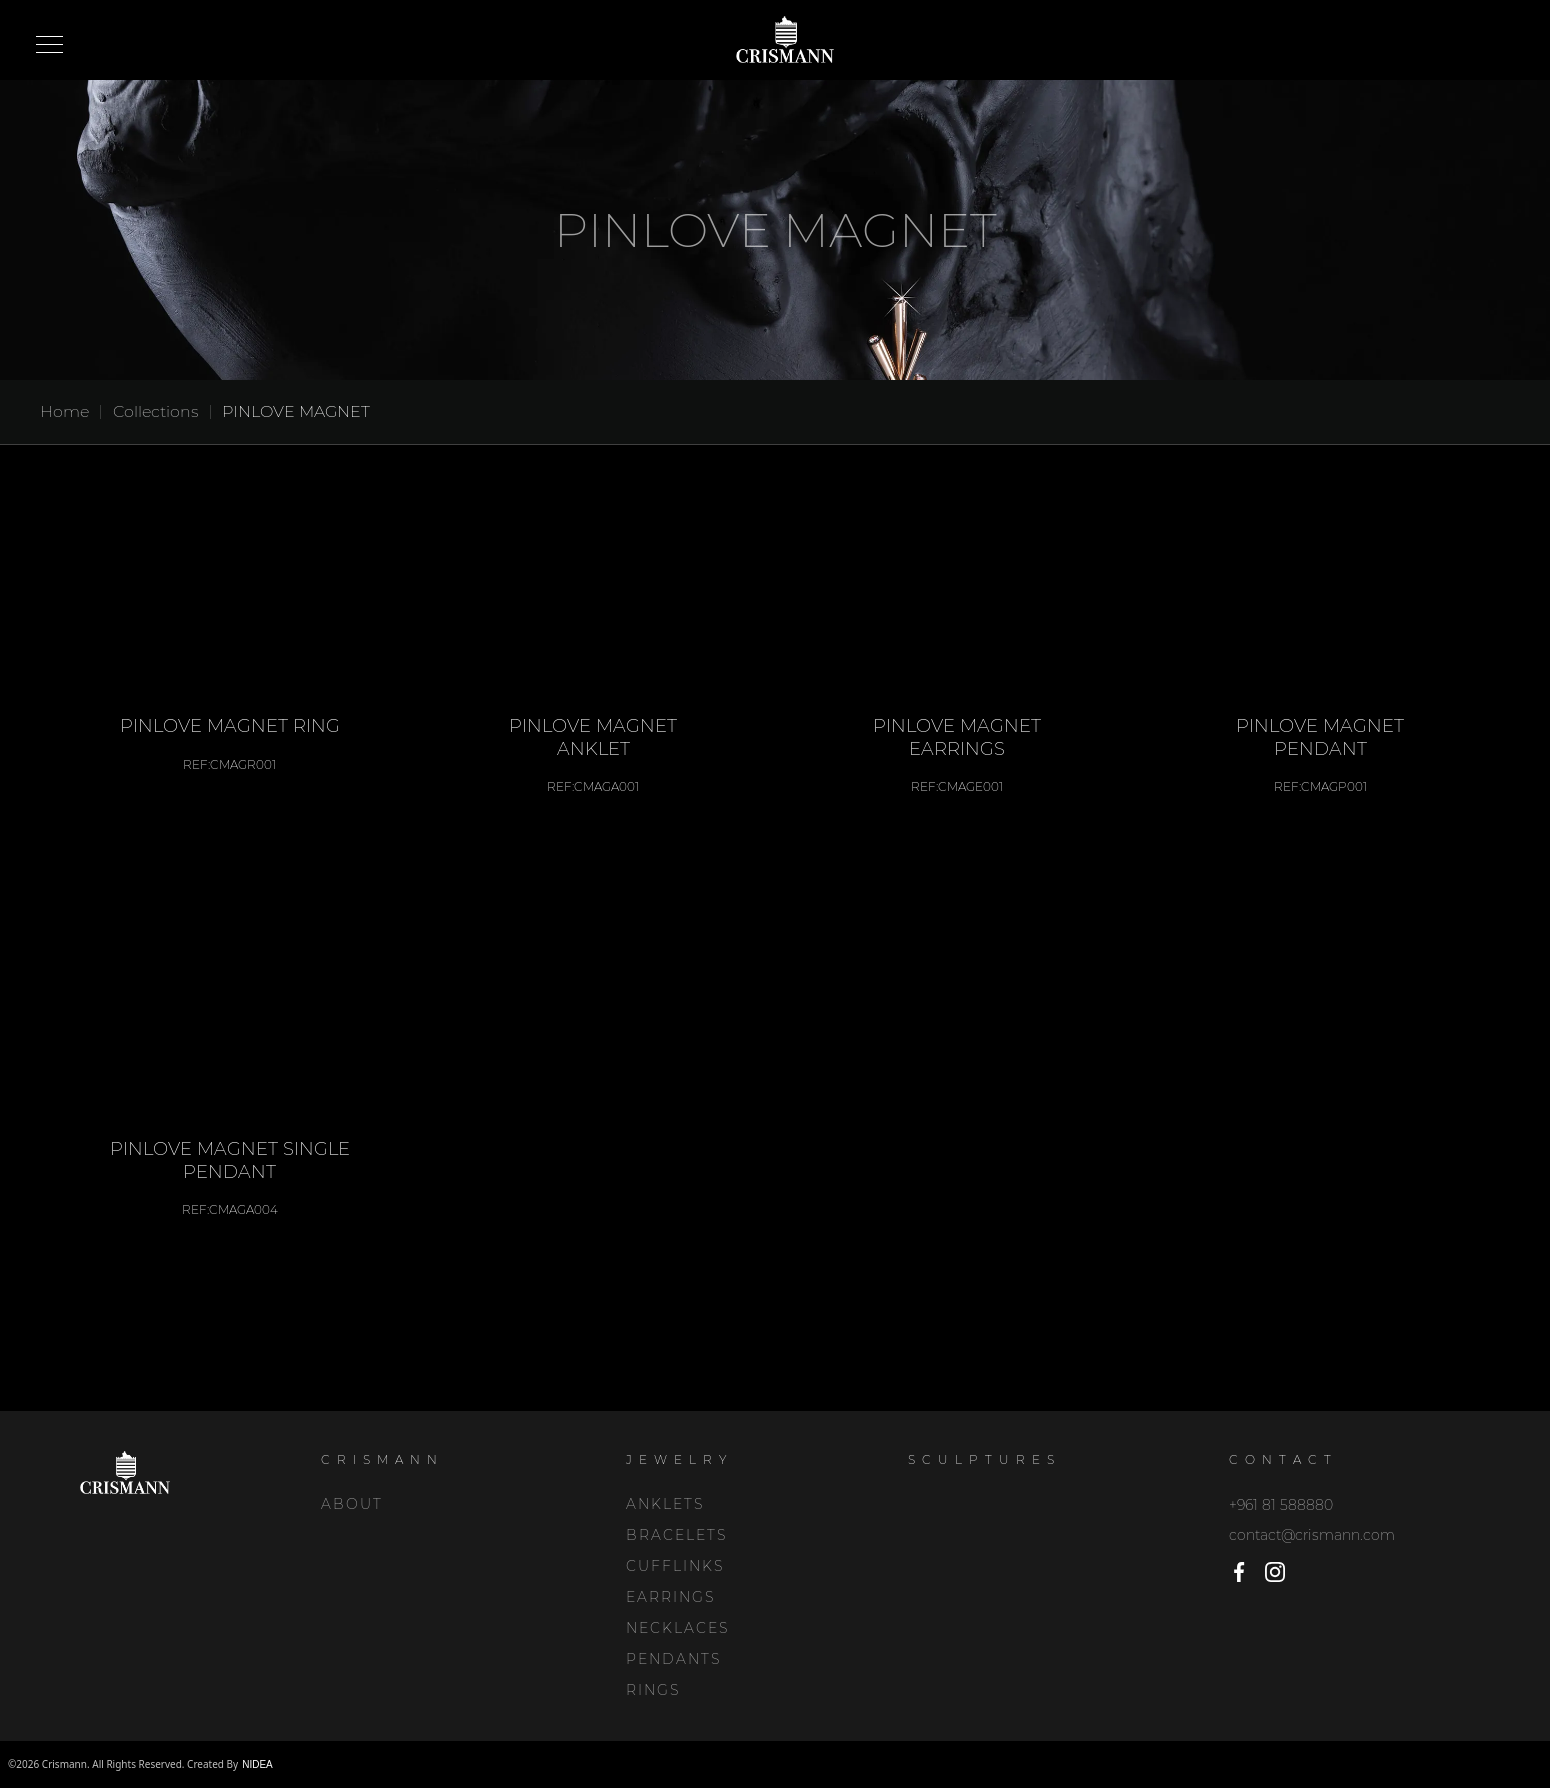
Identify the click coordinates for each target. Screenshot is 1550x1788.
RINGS (653, 1690)
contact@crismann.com (1312, 1535)
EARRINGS (670, 1597)
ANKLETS (665, 1504)
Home (64, 411)
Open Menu (49, 46)
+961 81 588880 (1281, 1505)
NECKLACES (677, 1628)
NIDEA (257, 1764)
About (352, 1504)
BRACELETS (676, 1535)
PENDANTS (673, 1659)
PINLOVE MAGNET (296, 411)
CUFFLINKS (675, 1566)
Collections (156, 411)
